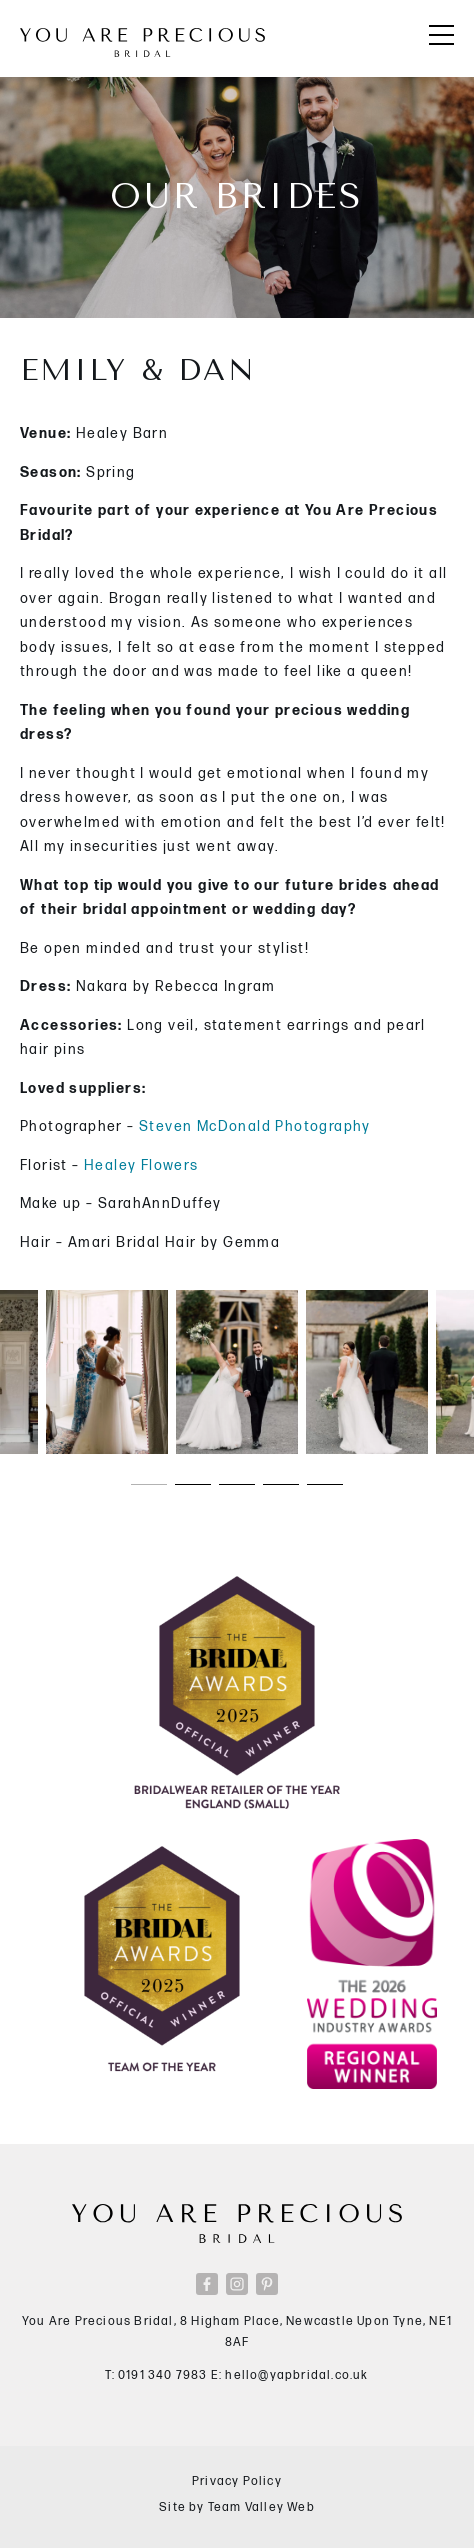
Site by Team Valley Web (237, 2507)
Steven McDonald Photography (255, 1126)
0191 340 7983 (163, 2375)
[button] (149, 1484)
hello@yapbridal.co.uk (296, 2375)
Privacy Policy (237, 2481)
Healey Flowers (141, 1165)
